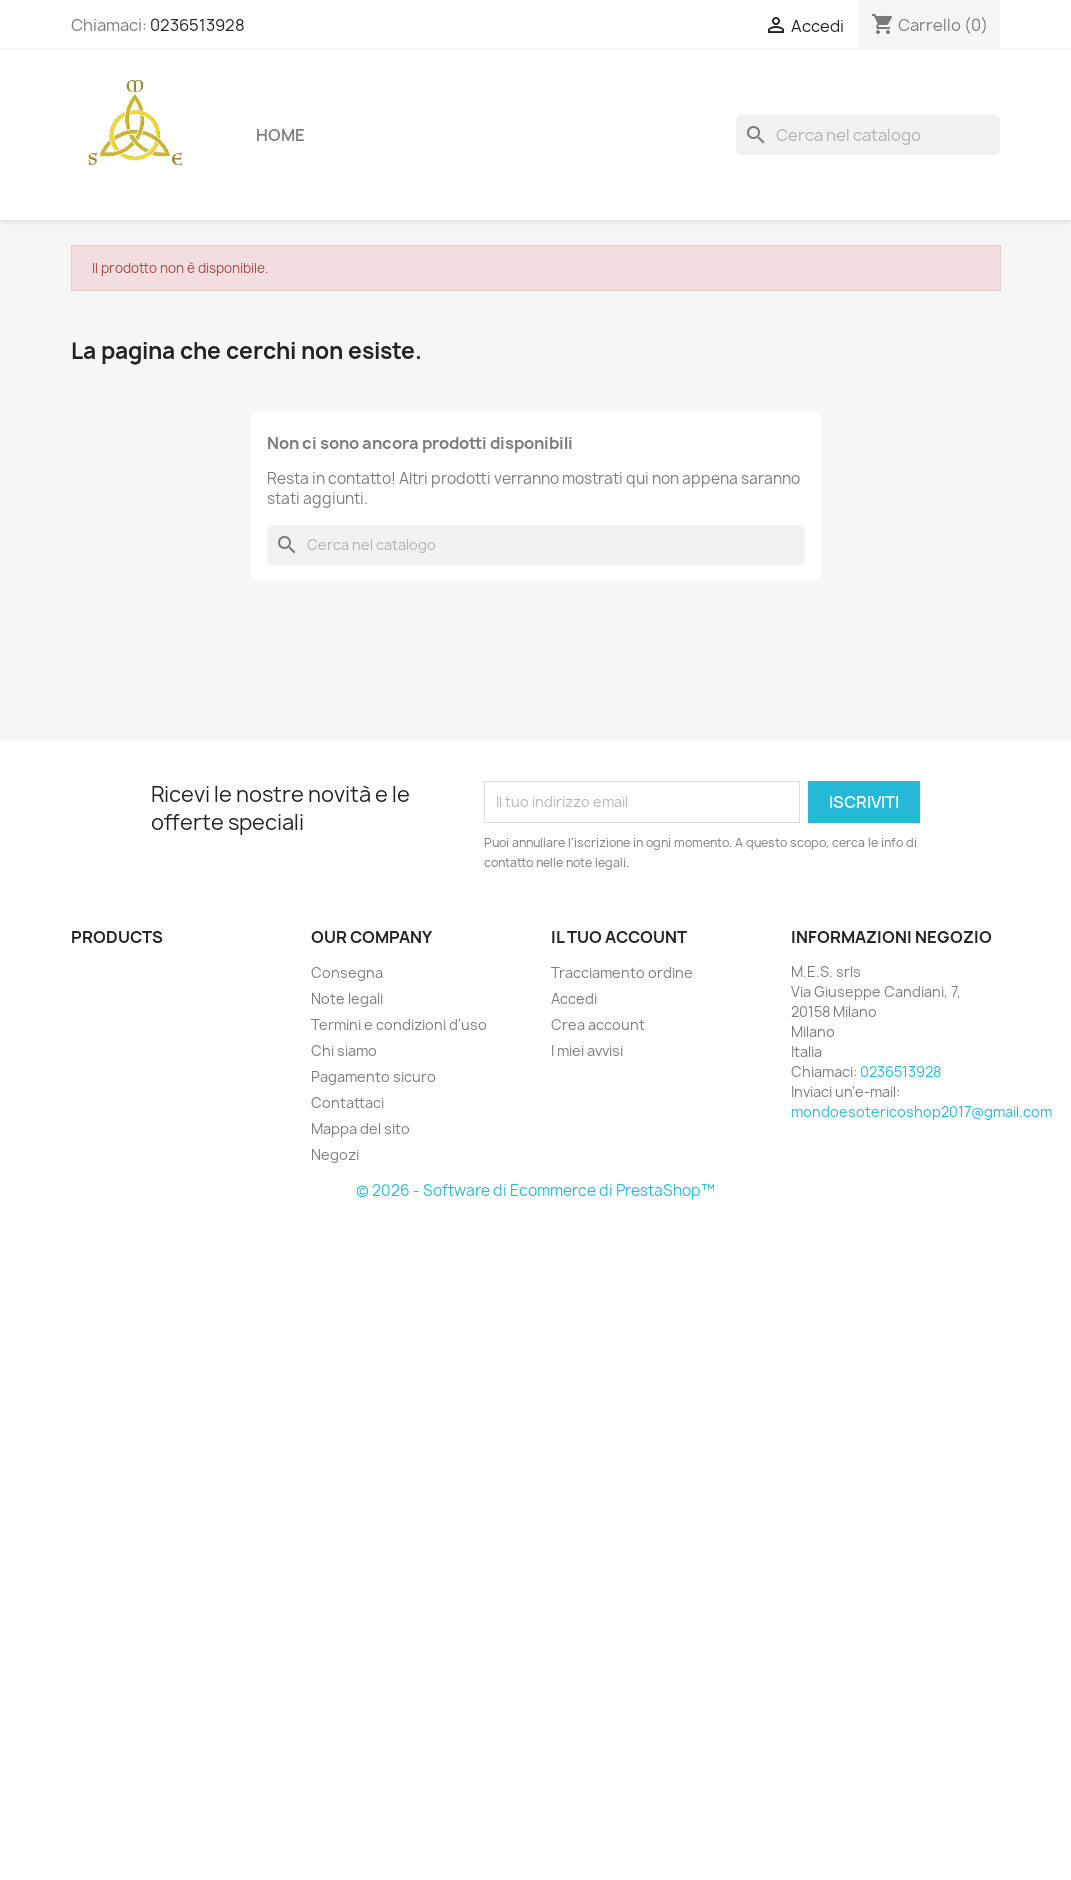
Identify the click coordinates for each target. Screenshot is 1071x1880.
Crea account (598, 1024)
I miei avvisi (587, 1050)
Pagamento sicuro (373, 1076)
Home (280, 135)
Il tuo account (619, 937)
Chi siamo (344, 1050)
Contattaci (347, 1102)
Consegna (347, 972)
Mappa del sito (360, 1128)
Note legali (347, 998)
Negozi (335, 1154)
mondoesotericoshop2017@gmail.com (921, 1111)
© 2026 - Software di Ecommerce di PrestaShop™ (535, 1190)
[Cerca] (868, 135)
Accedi (574, 998)
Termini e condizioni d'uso (399, 1024)
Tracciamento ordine (622, 972)
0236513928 (197, 25)
